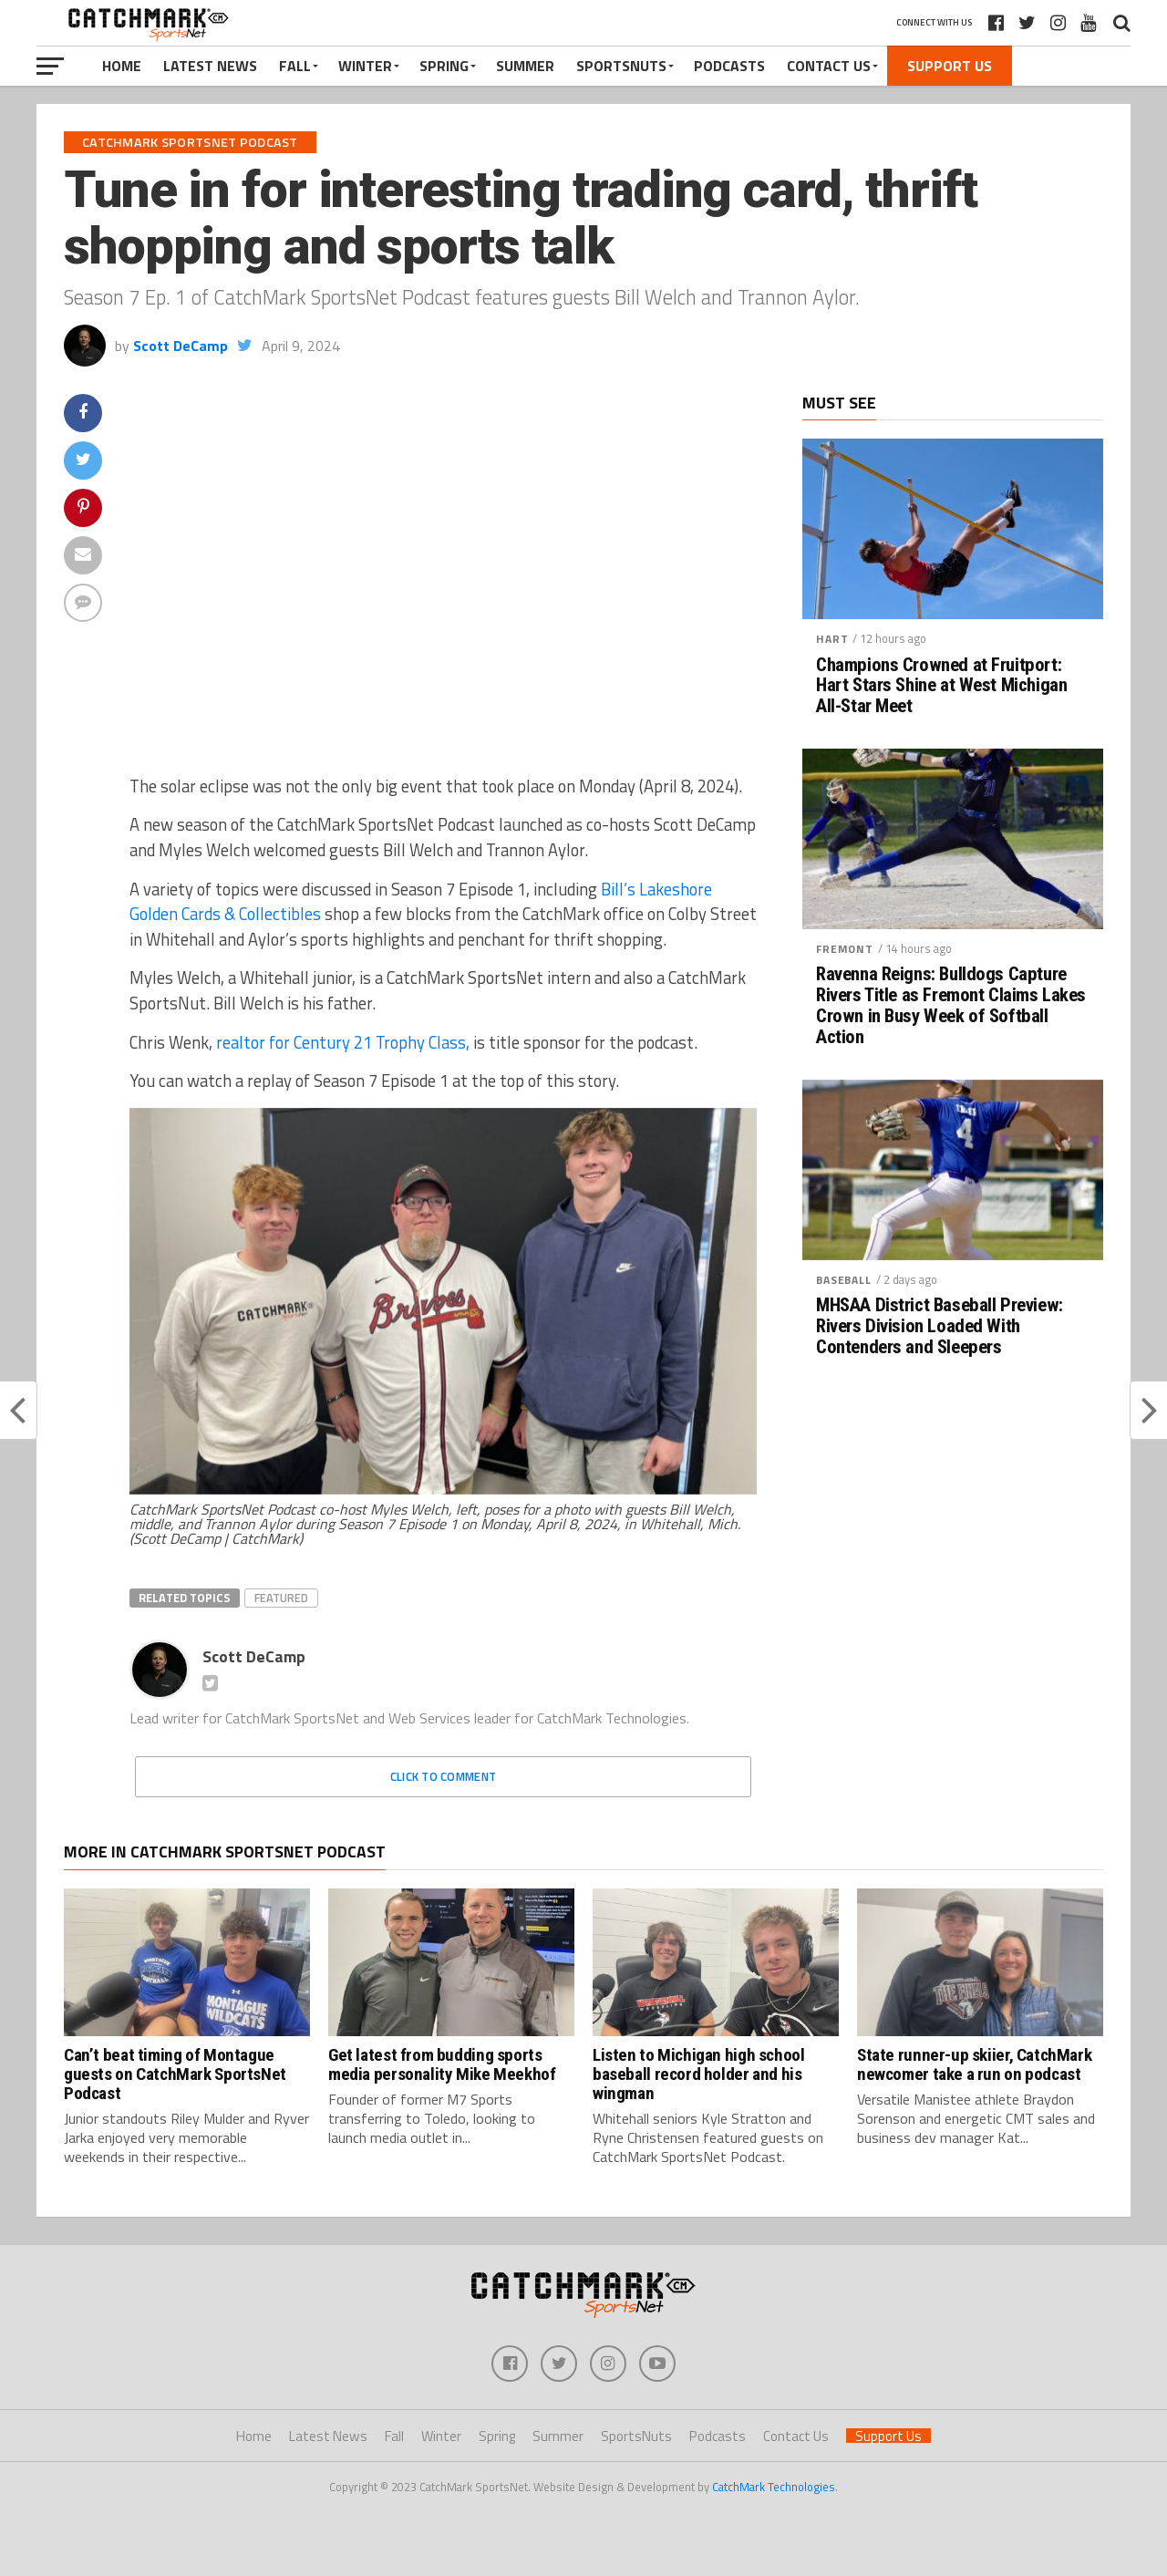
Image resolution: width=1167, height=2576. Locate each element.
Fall (295, 66)
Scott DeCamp (180, 346)
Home (121, 66)
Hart (832, 638)
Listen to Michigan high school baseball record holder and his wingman (698, 2074)
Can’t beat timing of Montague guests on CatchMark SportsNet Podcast (175, 2074)
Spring (444, 66)
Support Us (949, 66)
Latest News (210, 66)
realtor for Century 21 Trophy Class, (343, 1042)
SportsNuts (621, 66)
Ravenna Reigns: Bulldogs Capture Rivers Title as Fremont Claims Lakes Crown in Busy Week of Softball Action (951, 1006)
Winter (365, 66)
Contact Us (829, 66)
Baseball (844, 1279)
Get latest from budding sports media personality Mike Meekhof (441, 2064)
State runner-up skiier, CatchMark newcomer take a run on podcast (974, 2064)
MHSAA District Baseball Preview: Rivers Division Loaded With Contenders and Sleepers (939, 1326)
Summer (525, 66)
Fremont (844, 948)
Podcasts (729, 66)
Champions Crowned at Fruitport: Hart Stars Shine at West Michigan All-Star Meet (941, 686)
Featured (281, 1597)
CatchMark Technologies (773, 2487)
